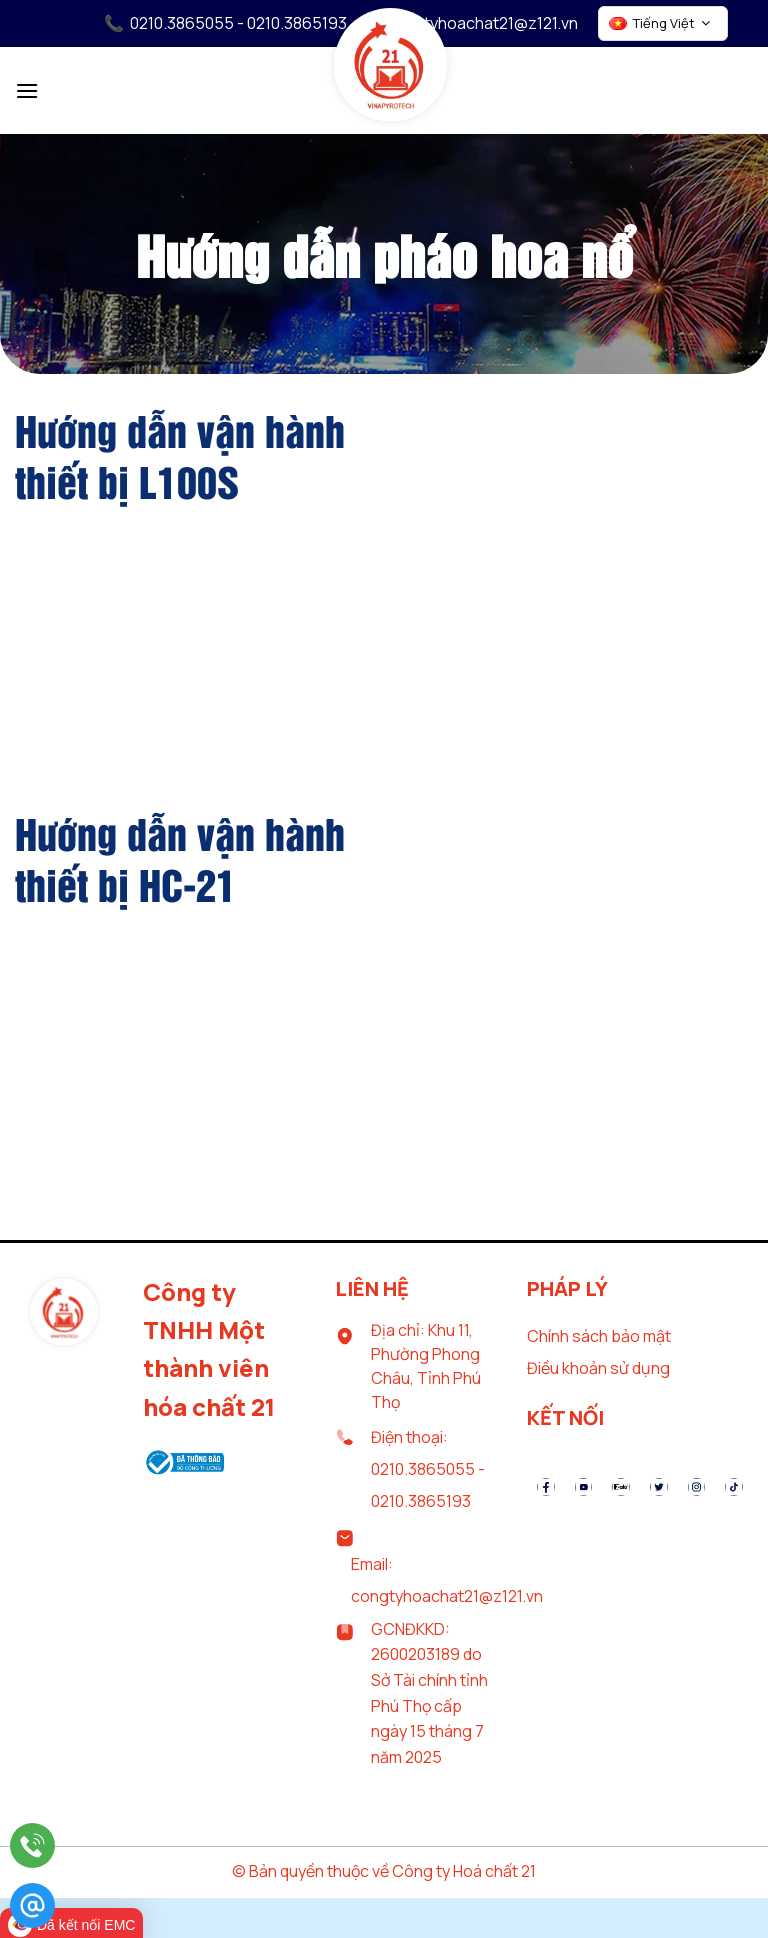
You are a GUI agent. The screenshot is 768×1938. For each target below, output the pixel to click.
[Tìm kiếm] (743, 88)
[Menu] (27, 90)
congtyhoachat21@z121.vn (482, 23)
